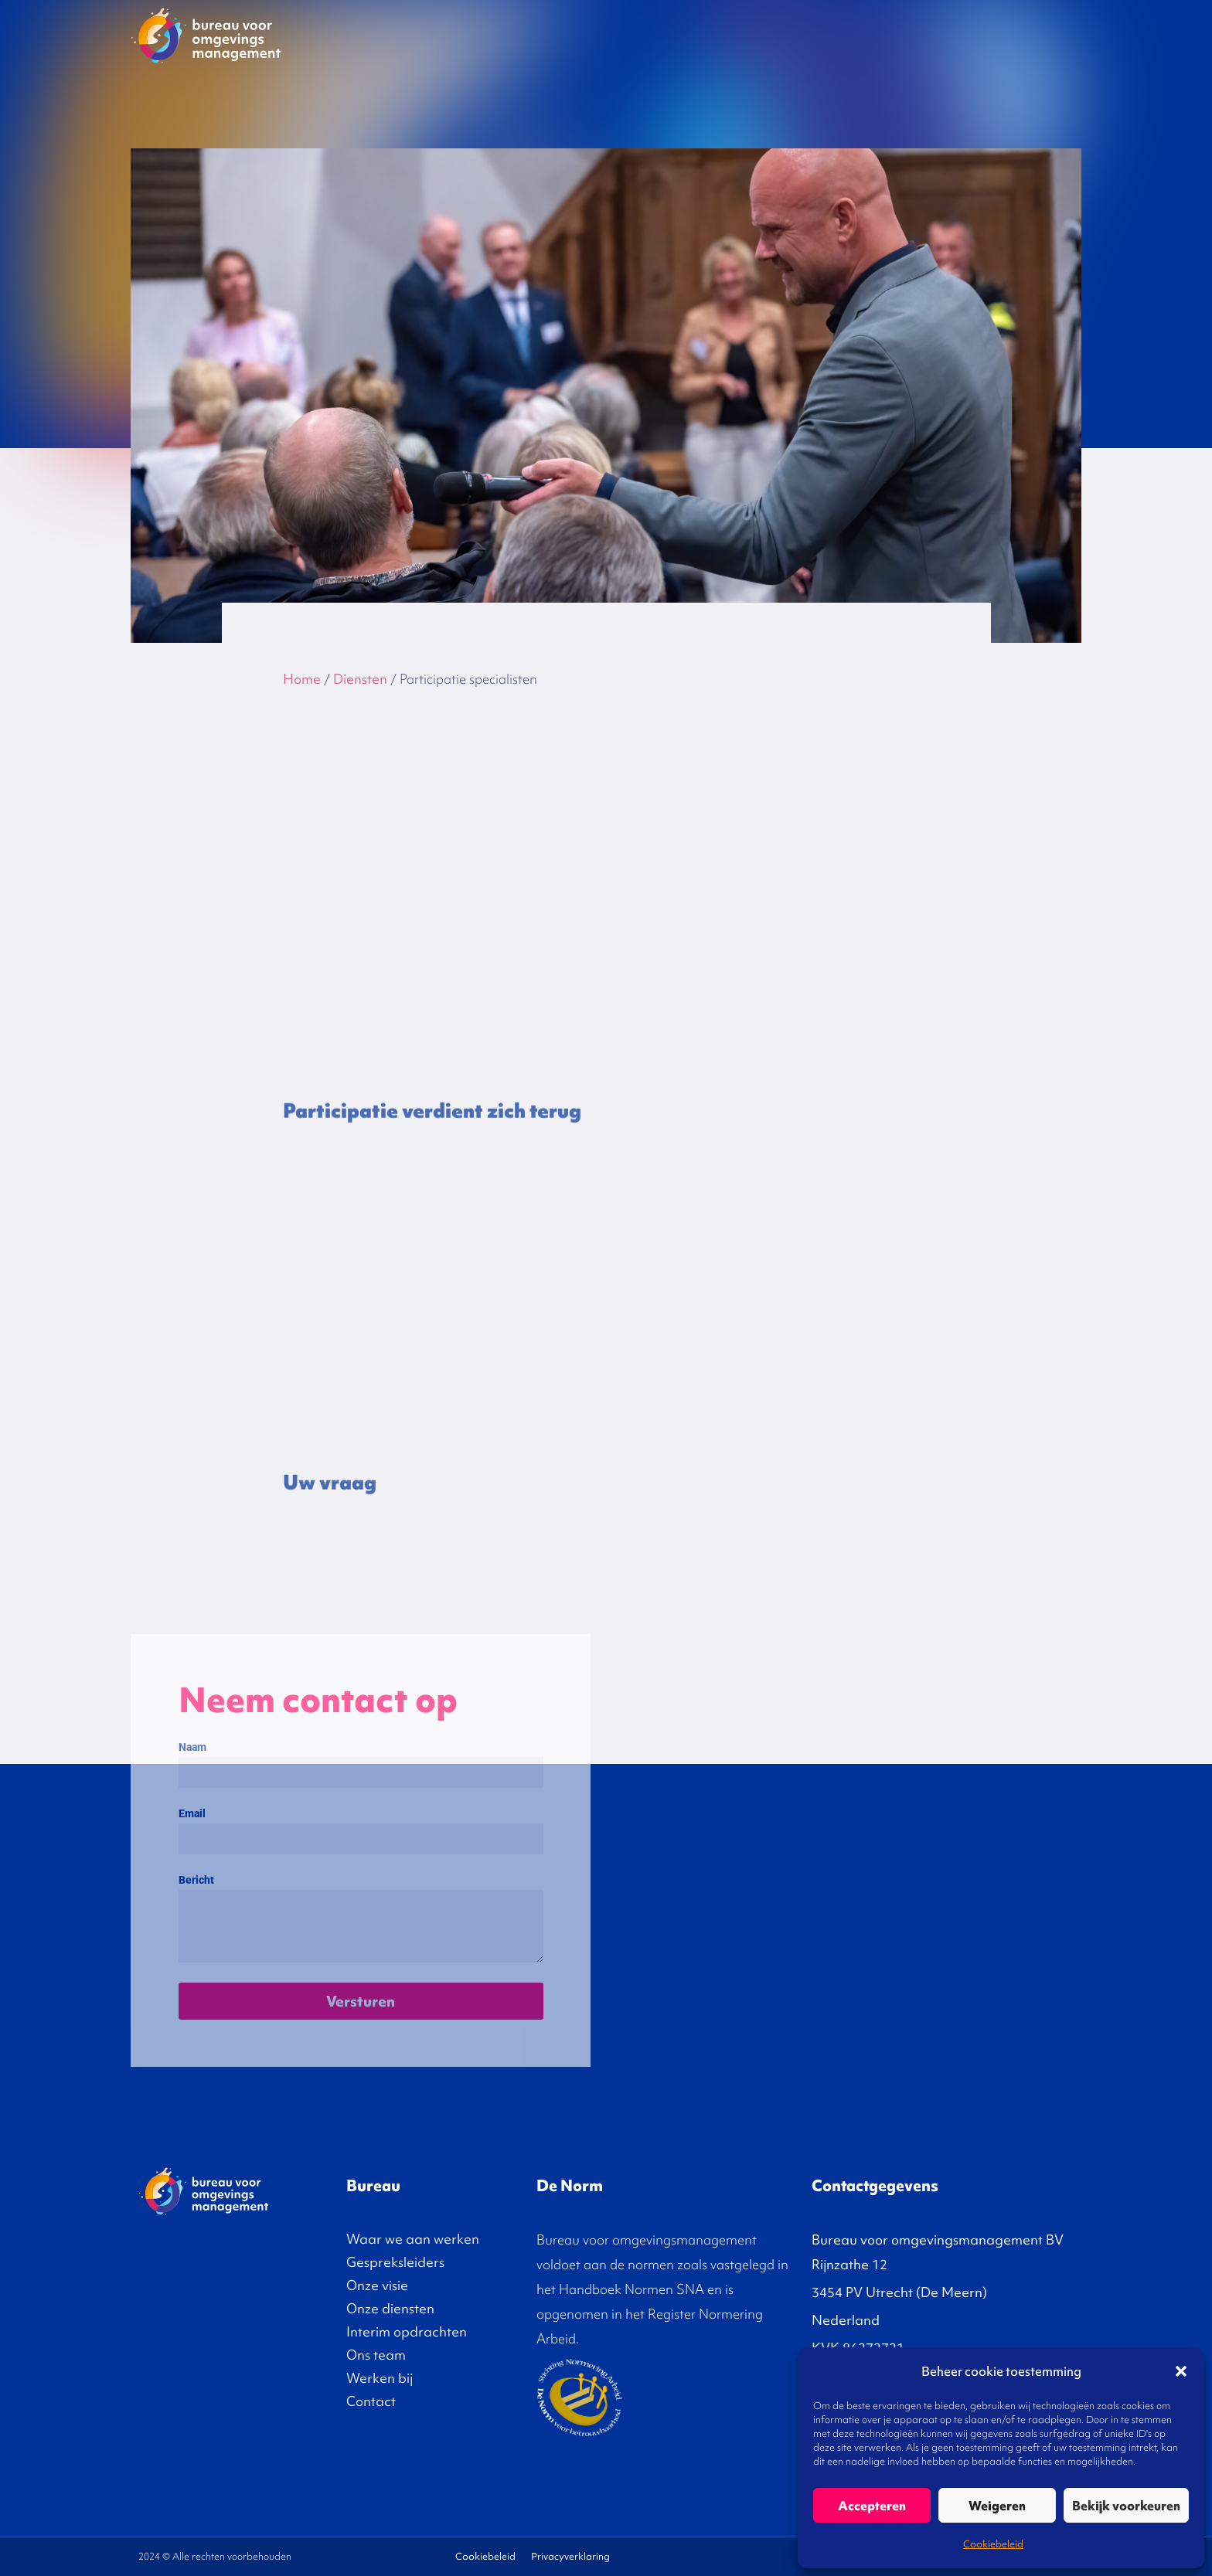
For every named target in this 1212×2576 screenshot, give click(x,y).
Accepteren (872, 2505)
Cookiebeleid (993, 2544)
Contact (1035, 33)
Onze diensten (390, 2308)
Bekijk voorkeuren (1126, 2505)
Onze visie (661, 33)
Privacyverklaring (570, 2556)
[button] (1181, 2371)
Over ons (940, 33)
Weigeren (997, 2505)
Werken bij (379, 2378)
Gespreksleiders (570, 33)
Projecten (480, 33)
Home (302, 679)
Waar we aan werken (412, 2239)
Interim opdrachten (834, 33)
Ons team (376, 2355)
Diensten (735, 33)
